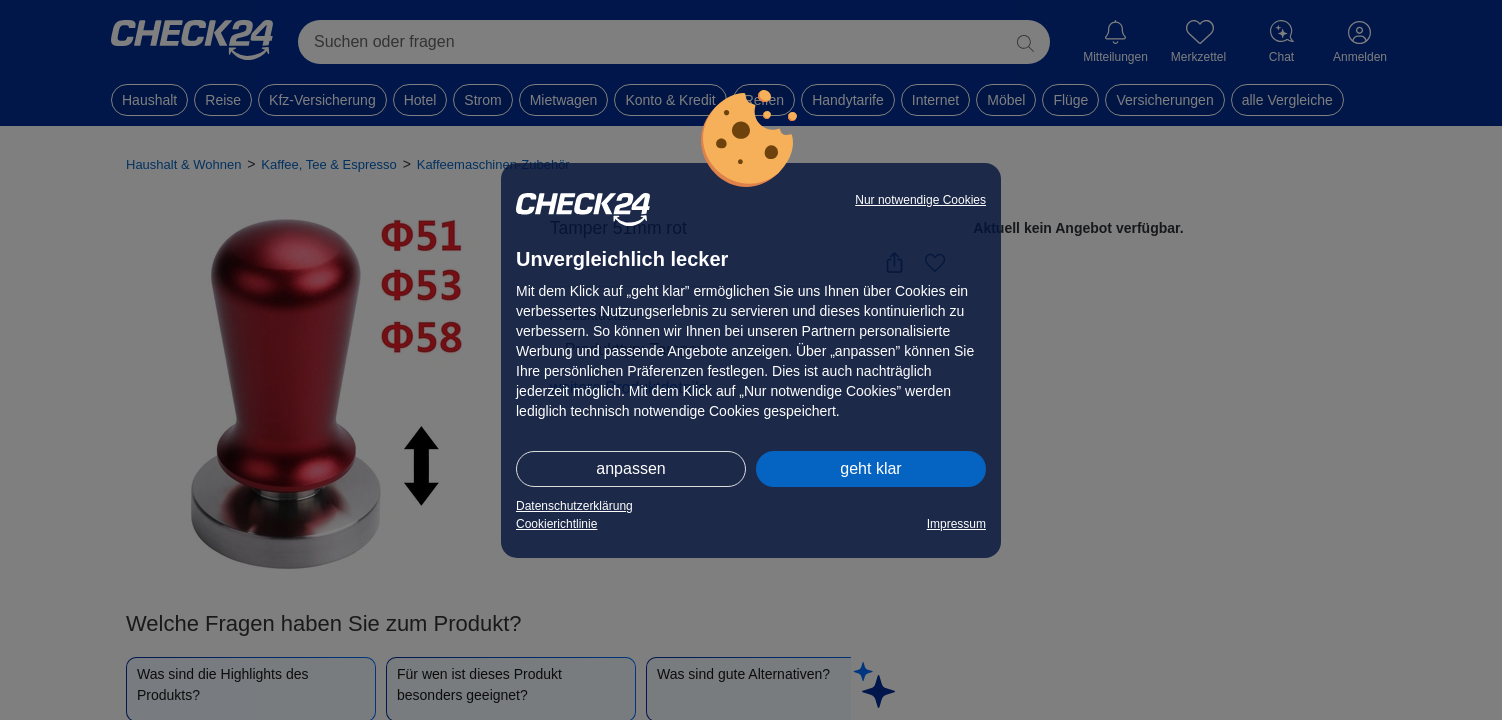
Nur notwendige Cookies (920, 200)
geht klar (870, 468)
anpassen (630, 468)
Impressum (956, 524)
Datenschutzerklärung (574, 506)
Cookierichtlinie (556, 524)
